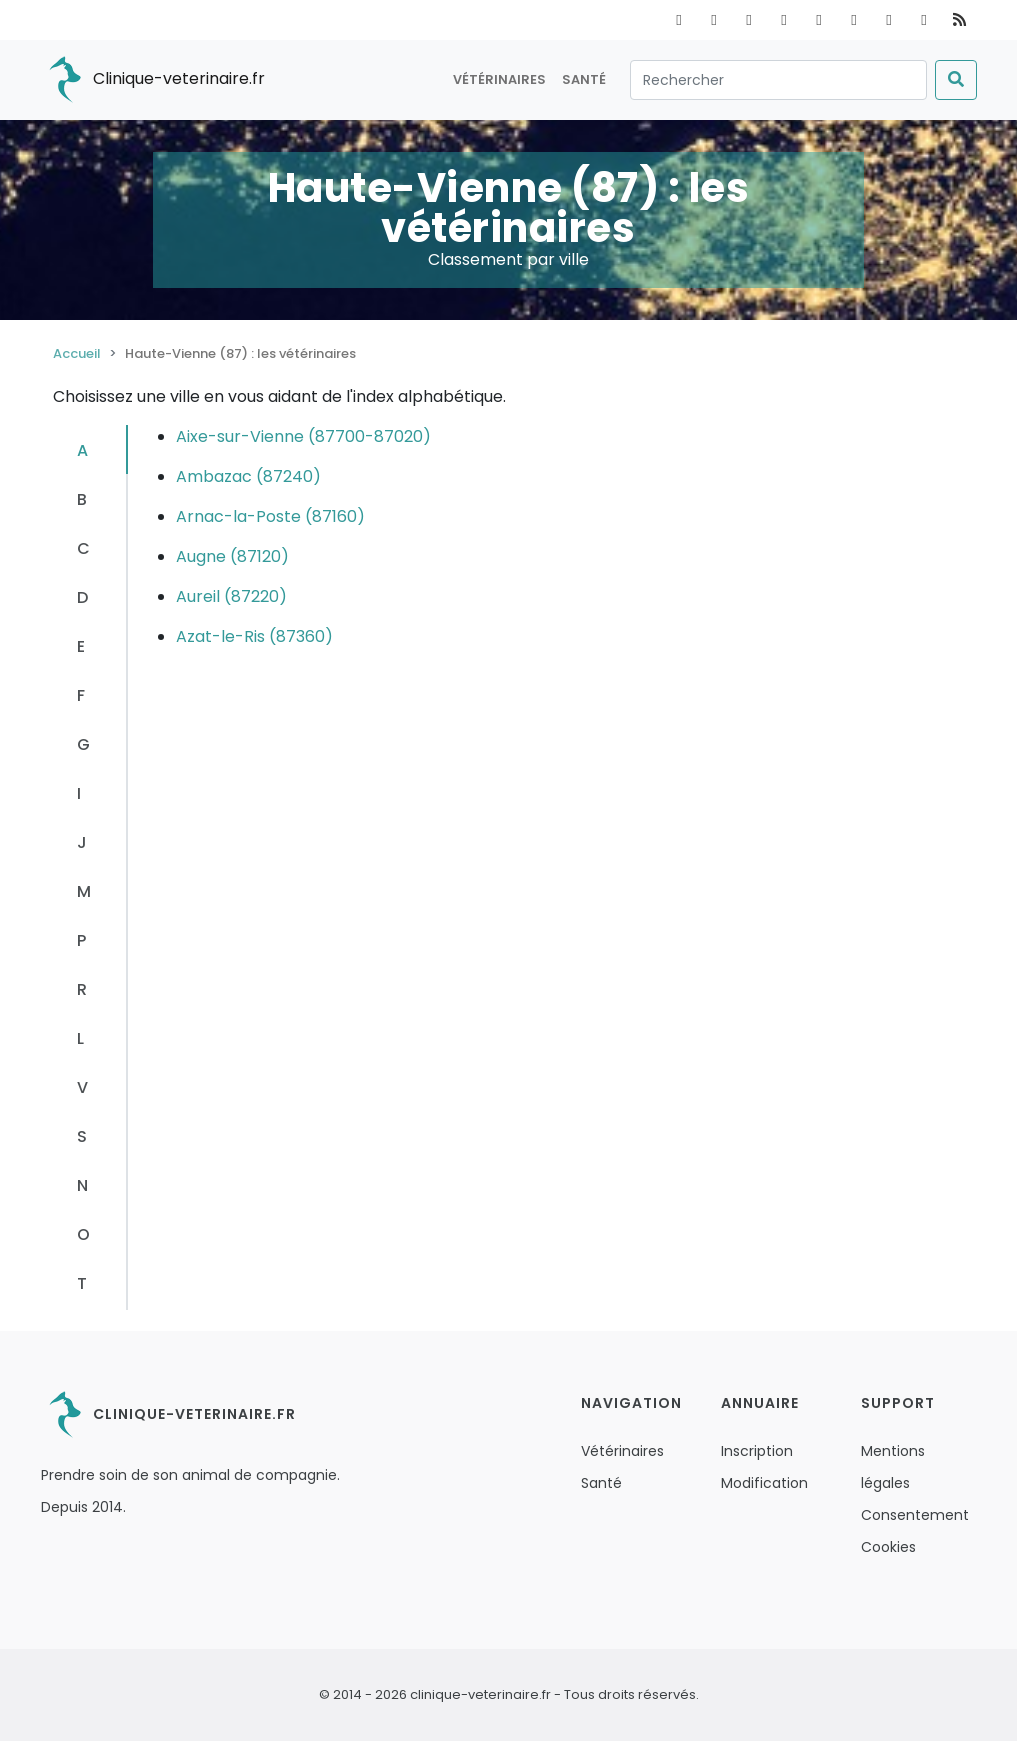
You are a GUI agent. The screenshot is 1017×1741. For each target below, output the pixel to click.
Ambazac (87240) (248, 476)
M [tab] (84, 891)
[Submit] (956, 80)
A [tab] (82, 450)
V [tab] (82, 1087)
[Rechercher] (778, 80)
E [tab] (81, 646)
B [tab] (82, 499)
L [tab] (80, 1038)
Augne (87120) (232, 556)
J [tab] (82, 842)
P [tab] (81, 940)
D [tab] (82, 597)
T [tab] (82, 1283)
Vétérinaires (499, 79)
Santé (584, 79)
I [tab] (79, 793)
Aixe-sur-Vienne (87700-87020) (303, 436)
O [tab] (83, 1234)
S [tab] (82, 1136)
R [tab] (82, 989)
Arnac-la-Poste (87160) (270, 516)
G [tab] (83, 744)
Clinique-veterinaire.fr (153, 80)
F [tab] (81, 695)
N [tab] (82, 1185)
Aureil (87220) (231, 596)
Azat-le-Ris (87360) (254, 636)
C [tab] (83, 548)
